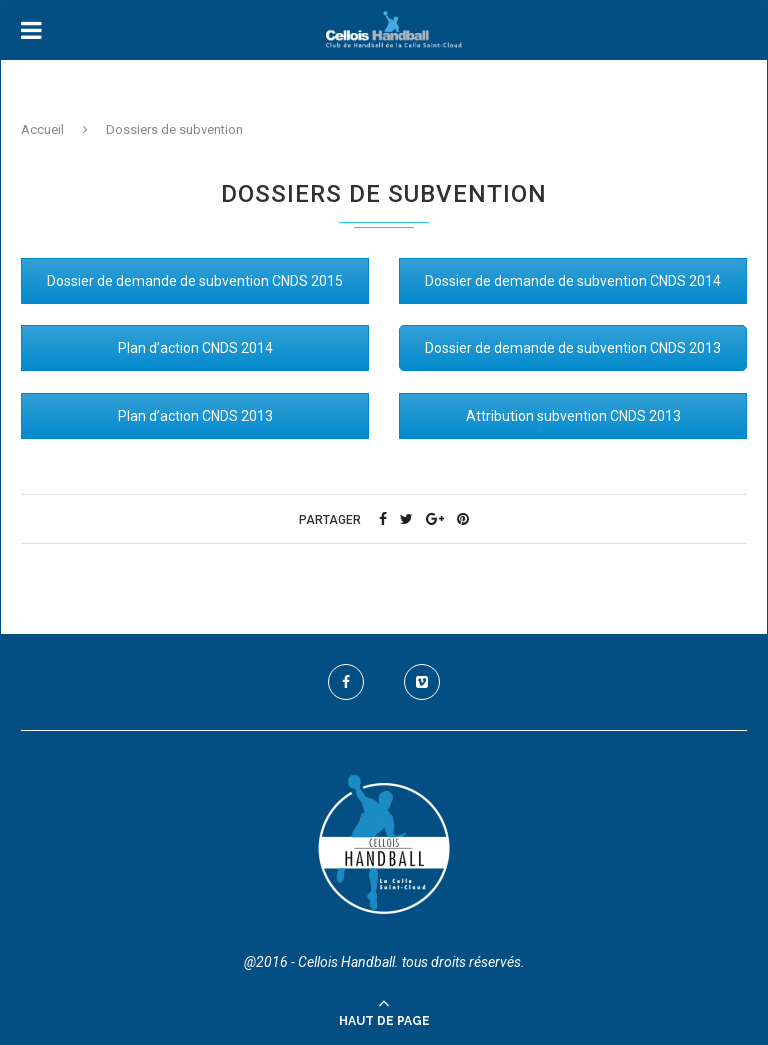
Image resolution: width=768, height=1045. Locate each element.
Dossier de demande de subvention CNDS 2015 (195, 281)
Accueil (42, 129)
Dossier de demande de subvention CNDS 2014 (573, 281)
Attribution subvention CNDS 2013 (573, 416)
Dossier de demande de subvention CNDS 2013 (573, 348)
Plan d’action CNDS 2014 (195, 348)
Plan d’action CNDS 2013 (195, 416)
